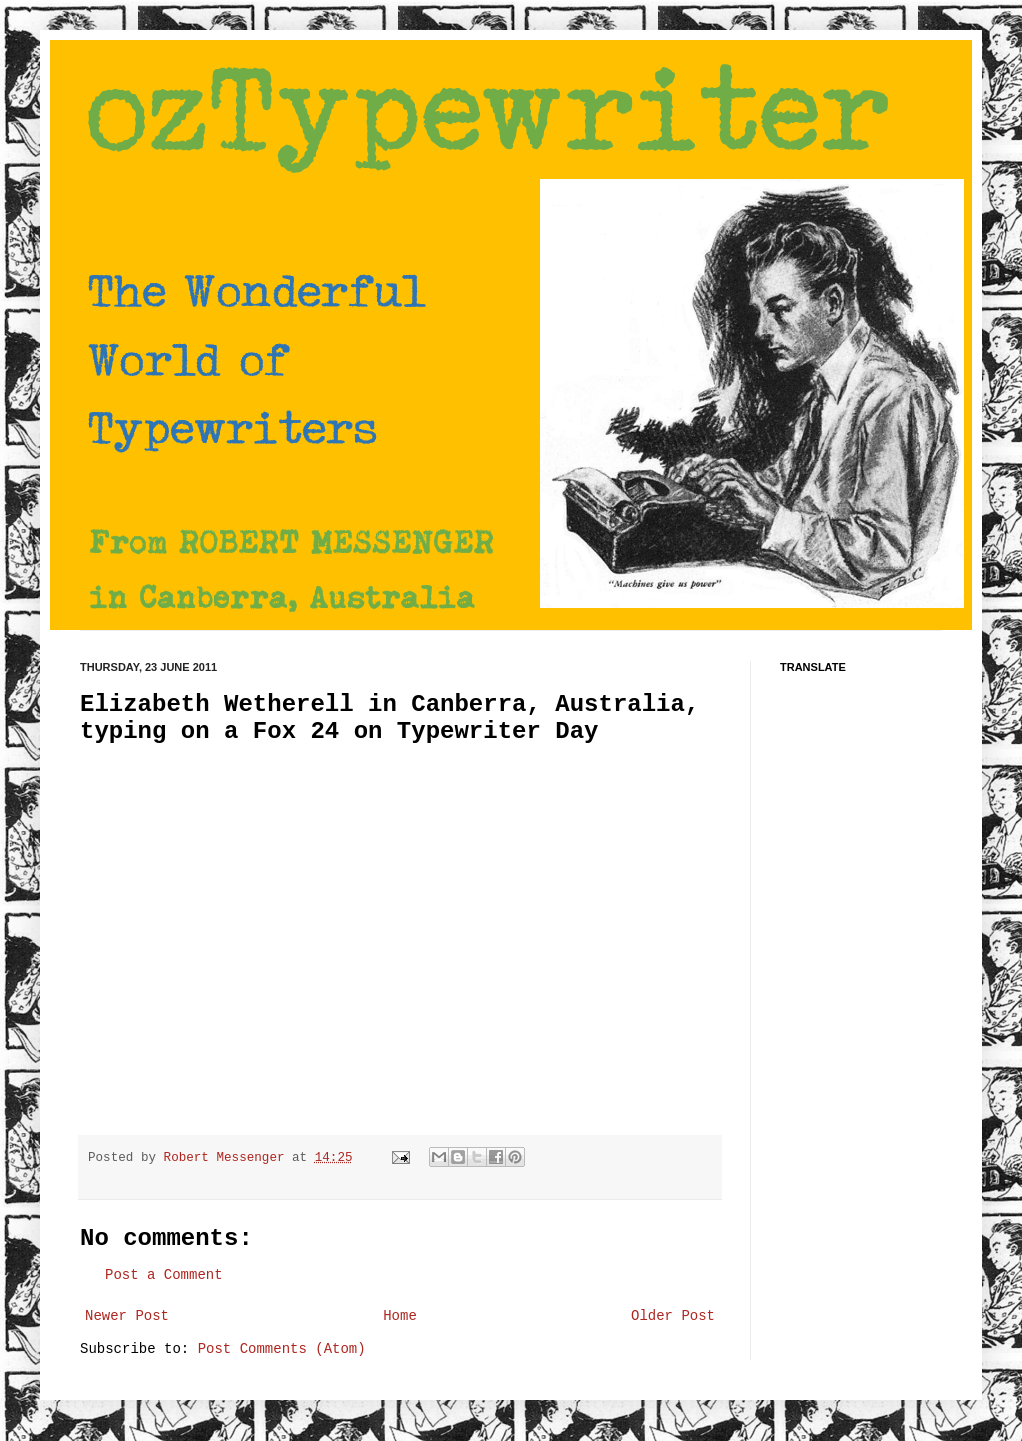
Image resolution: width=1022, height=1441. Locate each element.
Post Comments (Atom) (282, 1349)
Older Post (673, 1316)
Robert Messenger (228, 1158)
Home (400, 1316)
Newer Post (127, 1316)
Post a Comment (164, 1275)
